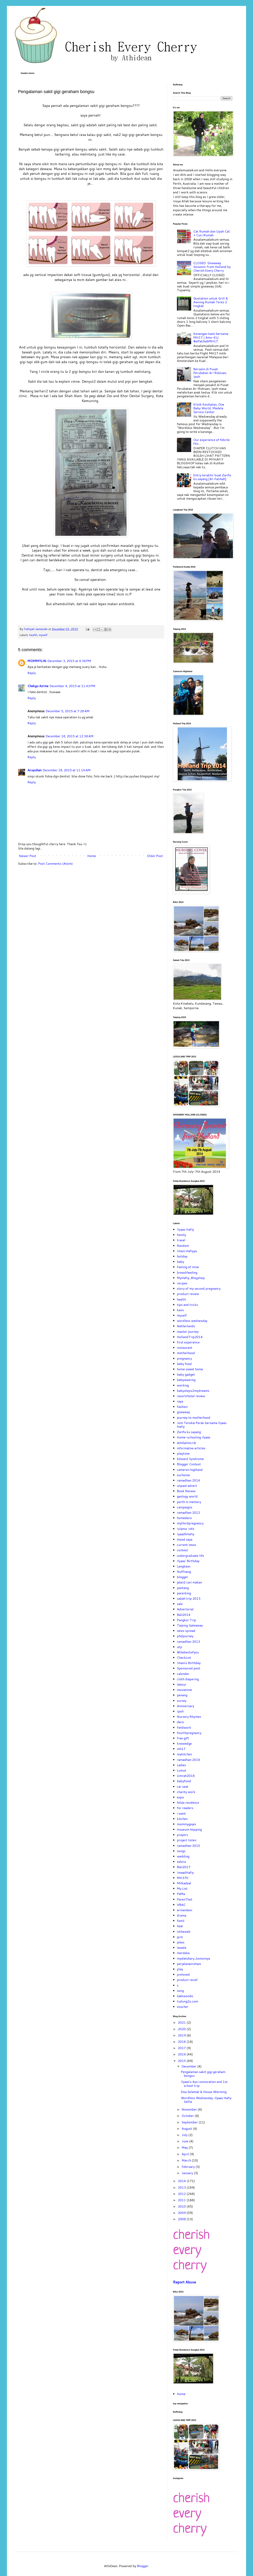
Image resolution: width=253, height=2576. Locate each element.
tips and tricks (187, 1304)
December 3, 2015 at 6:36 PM (69, 660)
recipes (182, 1283)
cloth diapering (188, 1679)
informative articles (191, 1448)
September (190, 2122)
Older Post (155, 855)
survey (181, 1700)
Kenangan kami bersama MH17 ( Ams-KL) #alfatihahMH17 (210, 337)
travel (181, 1240)
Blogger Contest (189, 1464)
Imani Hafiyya (187, 1251)
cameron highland (190, 1469)
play (180, 1969)
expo (180, 1797)
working (183, 1385)
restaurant (184, 1347)
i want (181, 1813)
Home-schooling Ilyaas (193, 1437)
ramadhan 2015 (188, 1845)
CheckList (184, 1657)
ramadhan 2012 (188, 1512)
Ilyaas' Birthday (188, 1561)
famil (180, 1920)
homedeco (184, 1517)
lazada (181, 1947)
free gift (183, 1738)
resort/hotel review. (191, 1396)
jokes (180, 1942)
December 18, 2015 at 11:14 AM (67, 770)
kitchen (182, 1818)
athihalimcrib (186, 1442)
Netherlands (186, 1326)
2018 (182, 2041)
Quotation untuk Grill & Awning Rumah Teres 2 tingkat (210, 302)
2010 (182, 2206)
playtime (183, 1453)
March (187, 2160)
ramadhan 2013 (188, 1641)
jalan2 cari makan (189, 1582)
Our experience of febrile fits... (211, 441)
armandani (184, 1910)
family (181, 1234)
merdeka (183, 1953)
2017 (182, 2048)
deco (180, 1722)
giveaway (183, 1412)
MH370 (182, 1877)
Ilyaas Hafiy (185, 1229)
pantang (183, 1587)
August (187, 2128)
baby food (184, 1363)
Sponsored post (188, 1668)
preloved (183, 1974)
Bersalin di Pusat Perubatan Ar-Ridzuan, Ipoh (210, 373)
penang (182, 1695)
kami (180, 1310)
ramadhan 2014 (188, 1480)
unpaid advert (187, 1485)
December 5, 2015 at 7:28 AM (68, 711)
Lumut (181, 1770)
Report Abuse (184, 2282)
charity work (186, 1792)
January (188, 2173)
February (188, 2166)
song (180, 1990)
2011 (182, 2200)
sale (180, 1603)
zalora (181, 1861)
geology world (187, 1496)
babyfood (184, 1781)
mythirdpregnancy (190, 1523)
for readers (185, 1808)
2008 (182, 2219)
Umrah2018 (186, 1775)
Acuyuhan (34, 770)
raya (180, 1401)
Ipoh (180, 1711)
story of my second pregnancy (199, 1288)
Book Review (186, 1491)
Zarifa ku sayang (189, 1432)
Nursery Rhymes (189, 1716)
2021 (182, 2022)
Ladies (181, 1765)
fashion (182, 1406)
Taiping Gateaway (190, 1625)
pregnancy (184, 1358)
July (185, 2134)
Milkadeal (184, 1883)
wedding (183, 1856)
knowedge (184, 1743)
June (185, 2141)
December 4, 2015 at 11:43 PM (72, 686)
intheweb (183, 1931)
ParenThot (184, 1899)
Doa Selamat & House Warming (204, 2091)
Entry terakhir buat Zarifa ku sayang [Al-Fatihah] (212, 477)
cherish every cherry (191, 2250)
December (189, 2066)
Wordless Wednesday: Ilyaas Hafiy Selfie (206, 2100)
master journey (188, 1331)
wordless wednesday (192, 1320)
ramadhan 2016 (188, 1759)
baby (180, 1261)
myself (43, 635)
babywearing (186, 1379)
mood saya (184, 1539)
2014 (182, 2181)
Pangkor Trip (186, 1620)
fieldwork (184, 1727)
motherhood (186, 1353)
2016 (182, 2054)
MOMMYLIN (36, 660)
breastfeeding (187, 1272)
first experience (188, 1342)
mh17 (181, 1748)
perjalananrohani (189, 1963)
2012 (182, 2193)
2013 (182, 2187)
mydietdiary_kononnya (193, 1958)
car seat (182, 1786)
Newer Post (27, 855)
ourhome (183, 1475)
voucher (182, 2006)
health (33, 635)
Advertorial (185, 1609)
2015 (182, 2060)
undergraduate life (190, 1555)
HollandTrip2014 (190, 1337)
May (185, 2147)
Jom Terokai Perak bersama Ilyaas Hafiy (202, 1424)
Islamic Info (185, 1528)
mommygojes (186, 1824)
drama (181, 1915)
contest (182, 1550)
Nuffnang (184, 1571)
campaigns (184, 1507)
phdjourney (185, 1636)
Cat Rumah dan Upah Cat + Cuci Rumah (211, 233)
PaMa (181, 1893)
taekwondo (185, 1996)
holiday (182, 1256)
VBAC (181, 1904)
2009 (182, 2212)
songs (181, 1851)
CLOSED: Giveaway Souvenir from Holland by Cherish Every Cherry (212, 267)
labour (181, 1684)
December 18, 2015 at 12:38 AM (69, 736)
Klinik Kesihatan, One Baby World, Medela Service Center (208, 408)
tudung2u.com (187, 2001)
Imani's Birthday (189, 1663)
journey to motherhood (193, 1417)
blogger (182, 1577)
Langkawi (183, 1566)
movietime (184, 1689)
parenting (184, 1593)
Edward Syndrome (190, 1458)
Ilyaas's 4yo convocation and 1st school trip (204, 2083)
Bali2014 (183, 1614)
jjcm (180, 1937)
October (188, 2115)
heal (180, 1926)
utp (179, 1646)
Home (91, 855)
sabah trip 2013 (188, 1598)
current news (186, 1544)
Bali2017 (183, 1867)
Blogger (142, 2566)
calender (183, 1673)
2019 (182, 2035)
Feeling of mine (188, 1267)
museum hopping (189, 1829)
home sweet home (190, 1369)
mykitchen (184, 1754)
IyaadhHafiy (185, 1534)
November (190, 2109)
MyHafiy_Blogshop (191, 1277)
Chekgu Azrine (37, 686)
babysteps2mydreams (193, 1390)
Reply (31, 673)
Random (183, 1245)
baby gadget (186, 1374)
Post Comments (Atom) (55, 863)
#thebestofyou (188, 1652)
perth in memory (189, 1501)
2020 (182, 2029)
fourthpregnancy (189, 1732)
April (186, 2154)
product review (188, 1293)
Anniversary (185, 1706)
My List (182, 1888)
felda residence (188, 1802)
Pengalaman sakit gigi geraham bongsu (203, 2073)
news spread (186, 1630)
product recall (187, 1979)
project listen (186, 1840)
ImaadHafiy (185, 1872)
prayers (182, 1834)
